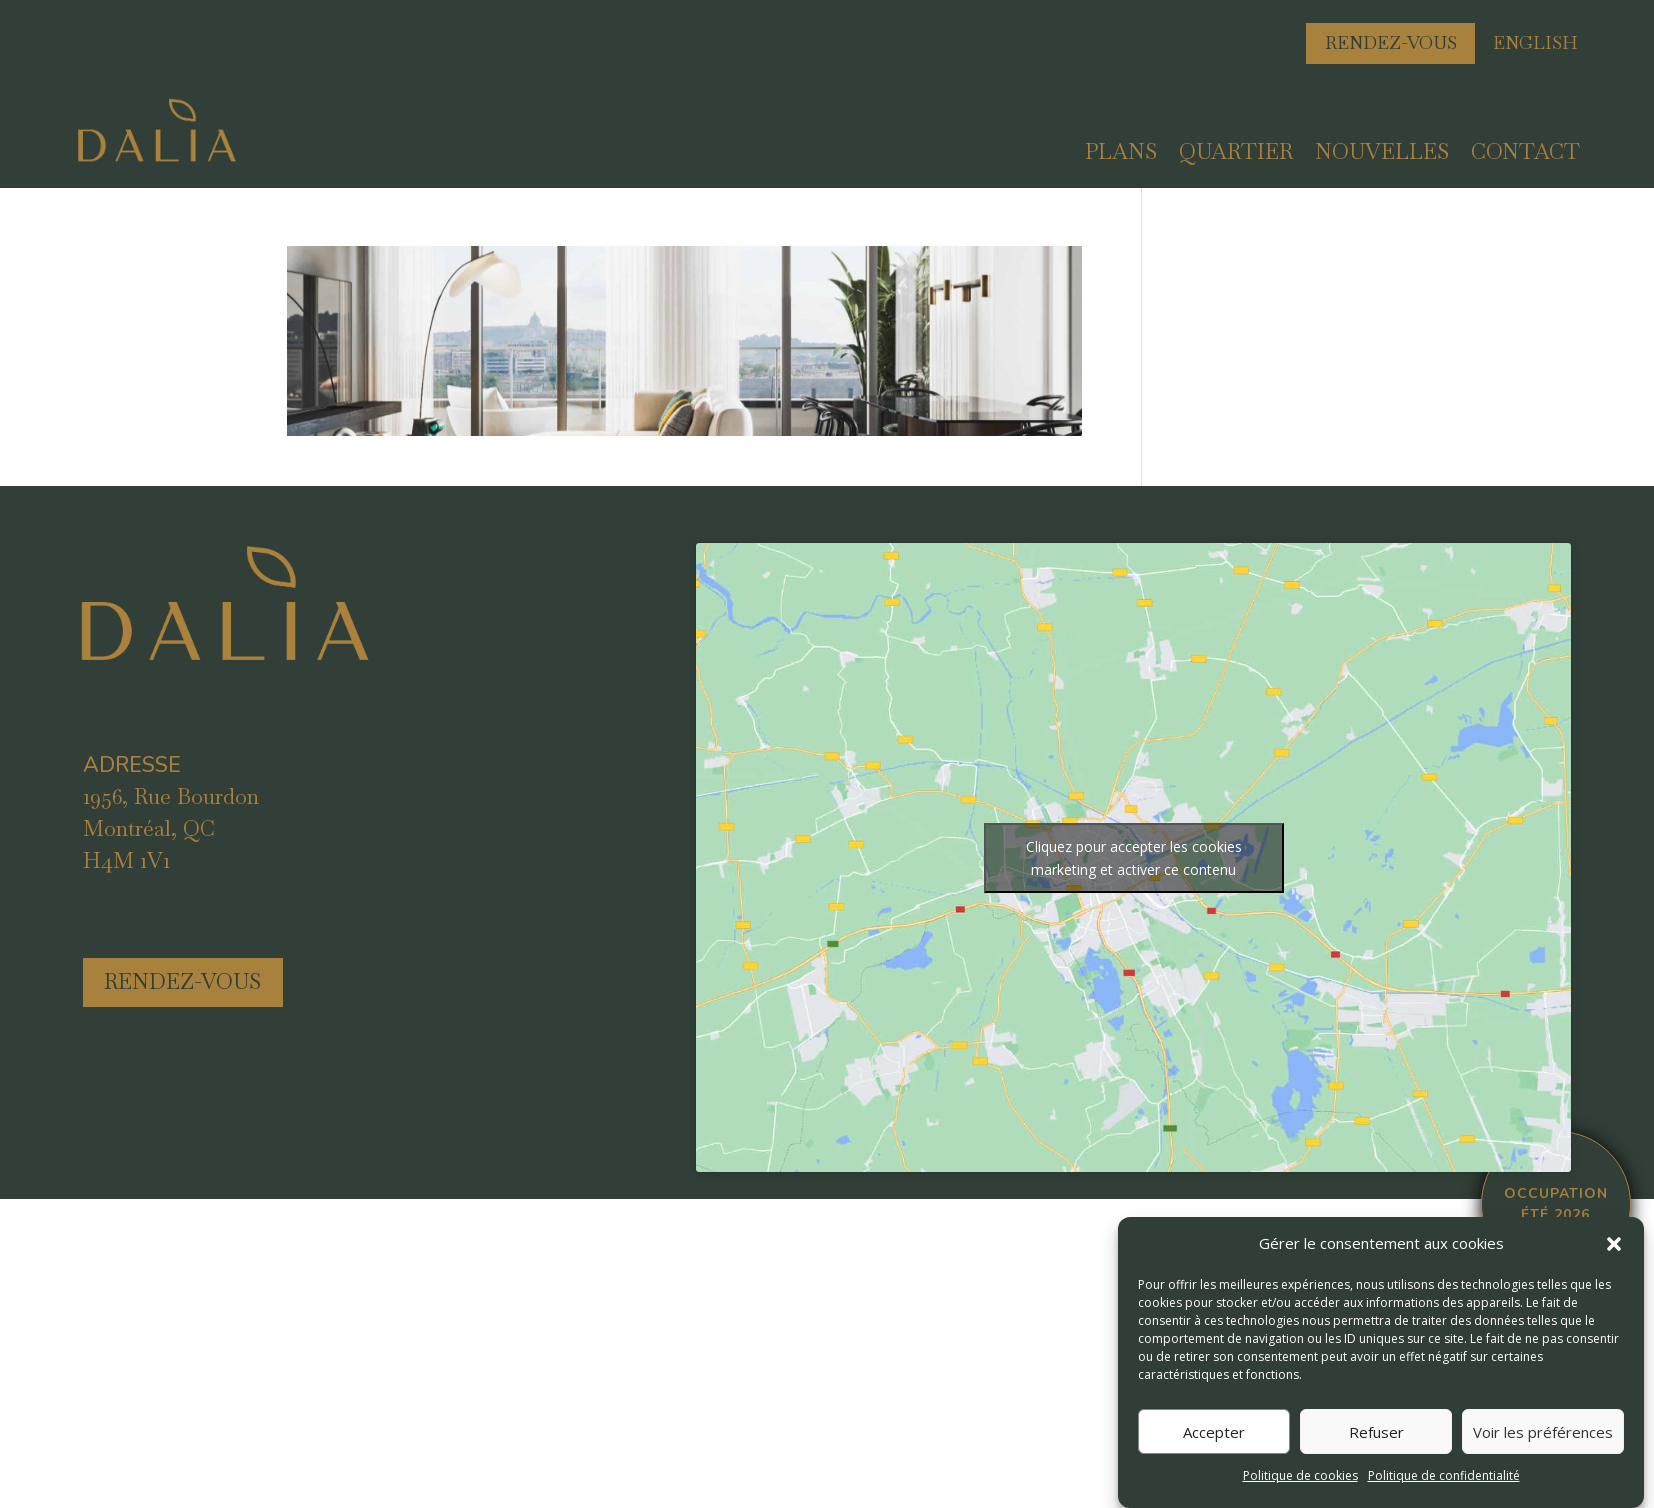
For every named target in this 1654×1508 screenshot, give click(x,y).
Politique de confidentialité (1444, 1475)
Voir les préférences (1543, 1432)
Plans (1121, 155)
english (1535, 42)
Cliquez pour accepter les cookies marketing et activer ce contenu (1134, 858)
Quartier (1236, 155)
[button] (1614, 1244)
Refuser (1376, 1432)
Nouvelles (1382, 155)
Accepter (1214, 1432)
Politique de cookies (1300, 1475)
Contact (1525, 155)
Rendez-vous (1391, 42)
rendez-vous (182, 981)
